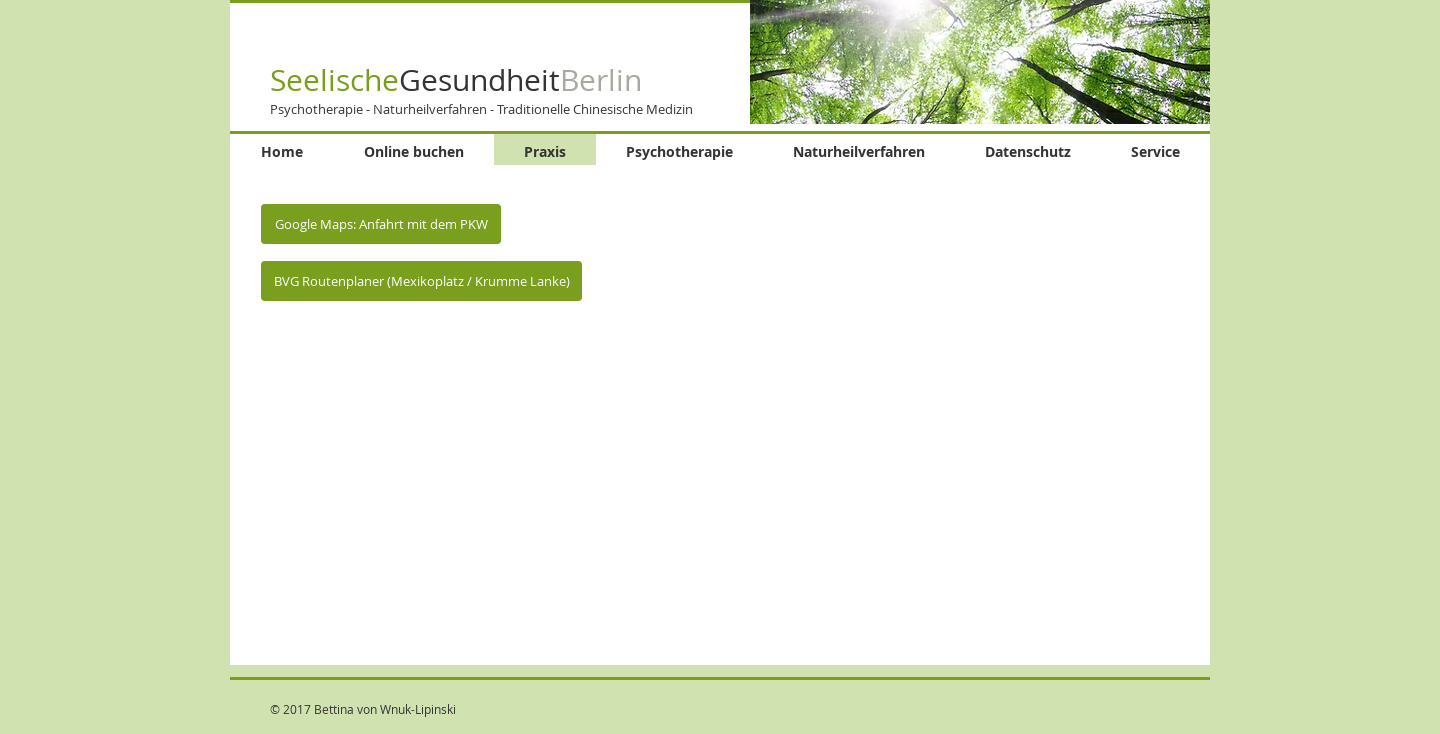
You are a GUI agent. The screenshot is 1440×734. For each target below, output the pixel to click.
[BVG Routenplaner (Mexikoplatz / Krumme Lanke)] (421, 281)
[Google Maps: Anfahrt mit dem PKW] (381, 224)
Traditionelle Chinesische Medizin (595, 109)
